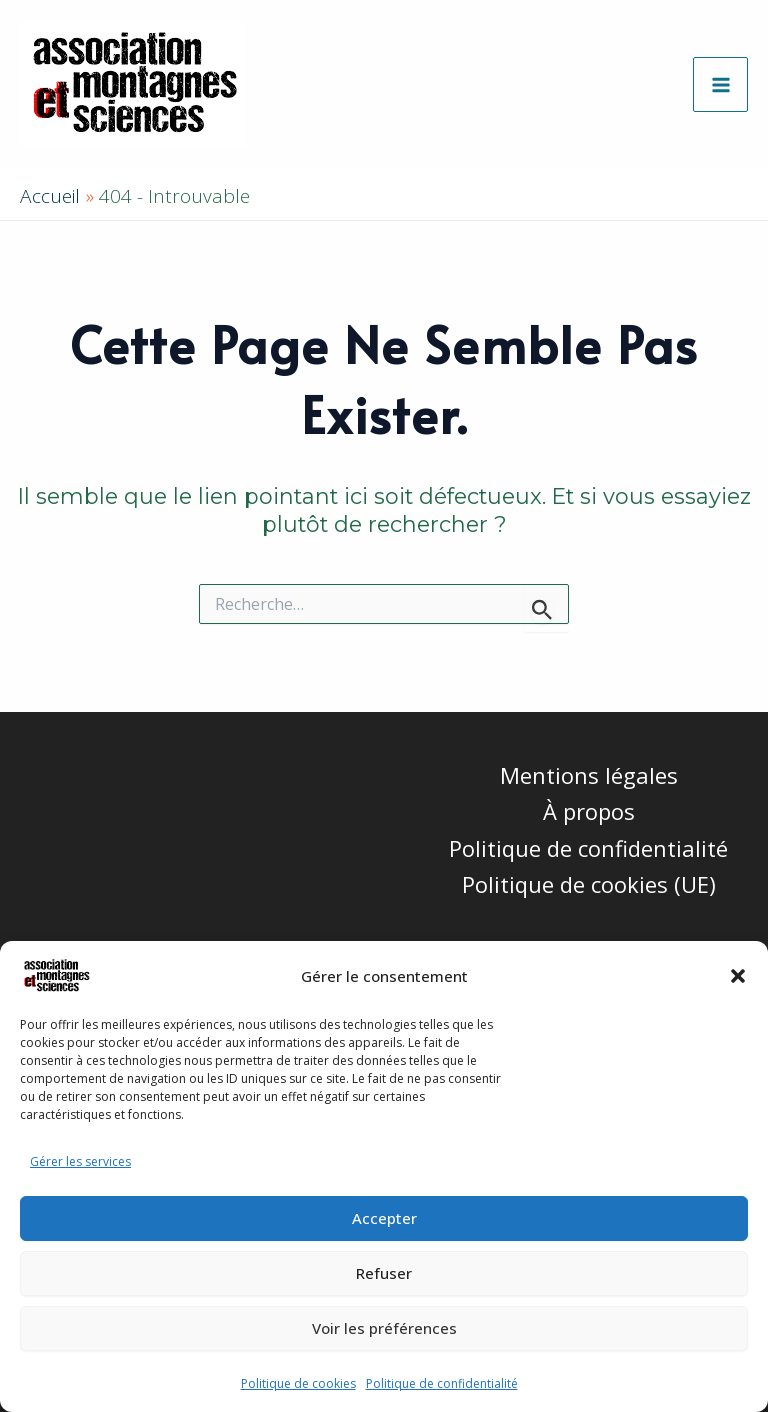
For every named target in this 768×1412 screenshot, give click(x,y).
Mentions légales (589, 775)
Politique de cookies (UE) (589, 884)
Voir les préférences (384, 1328)
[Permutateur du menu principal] (720, 84)
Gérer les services (80, 1161)
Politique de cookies (298, 1383)
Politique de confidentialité (442, 1383)
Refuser (384, 1273)
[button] (738, 976)
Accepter (384, 1218)
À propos (589, 811)
